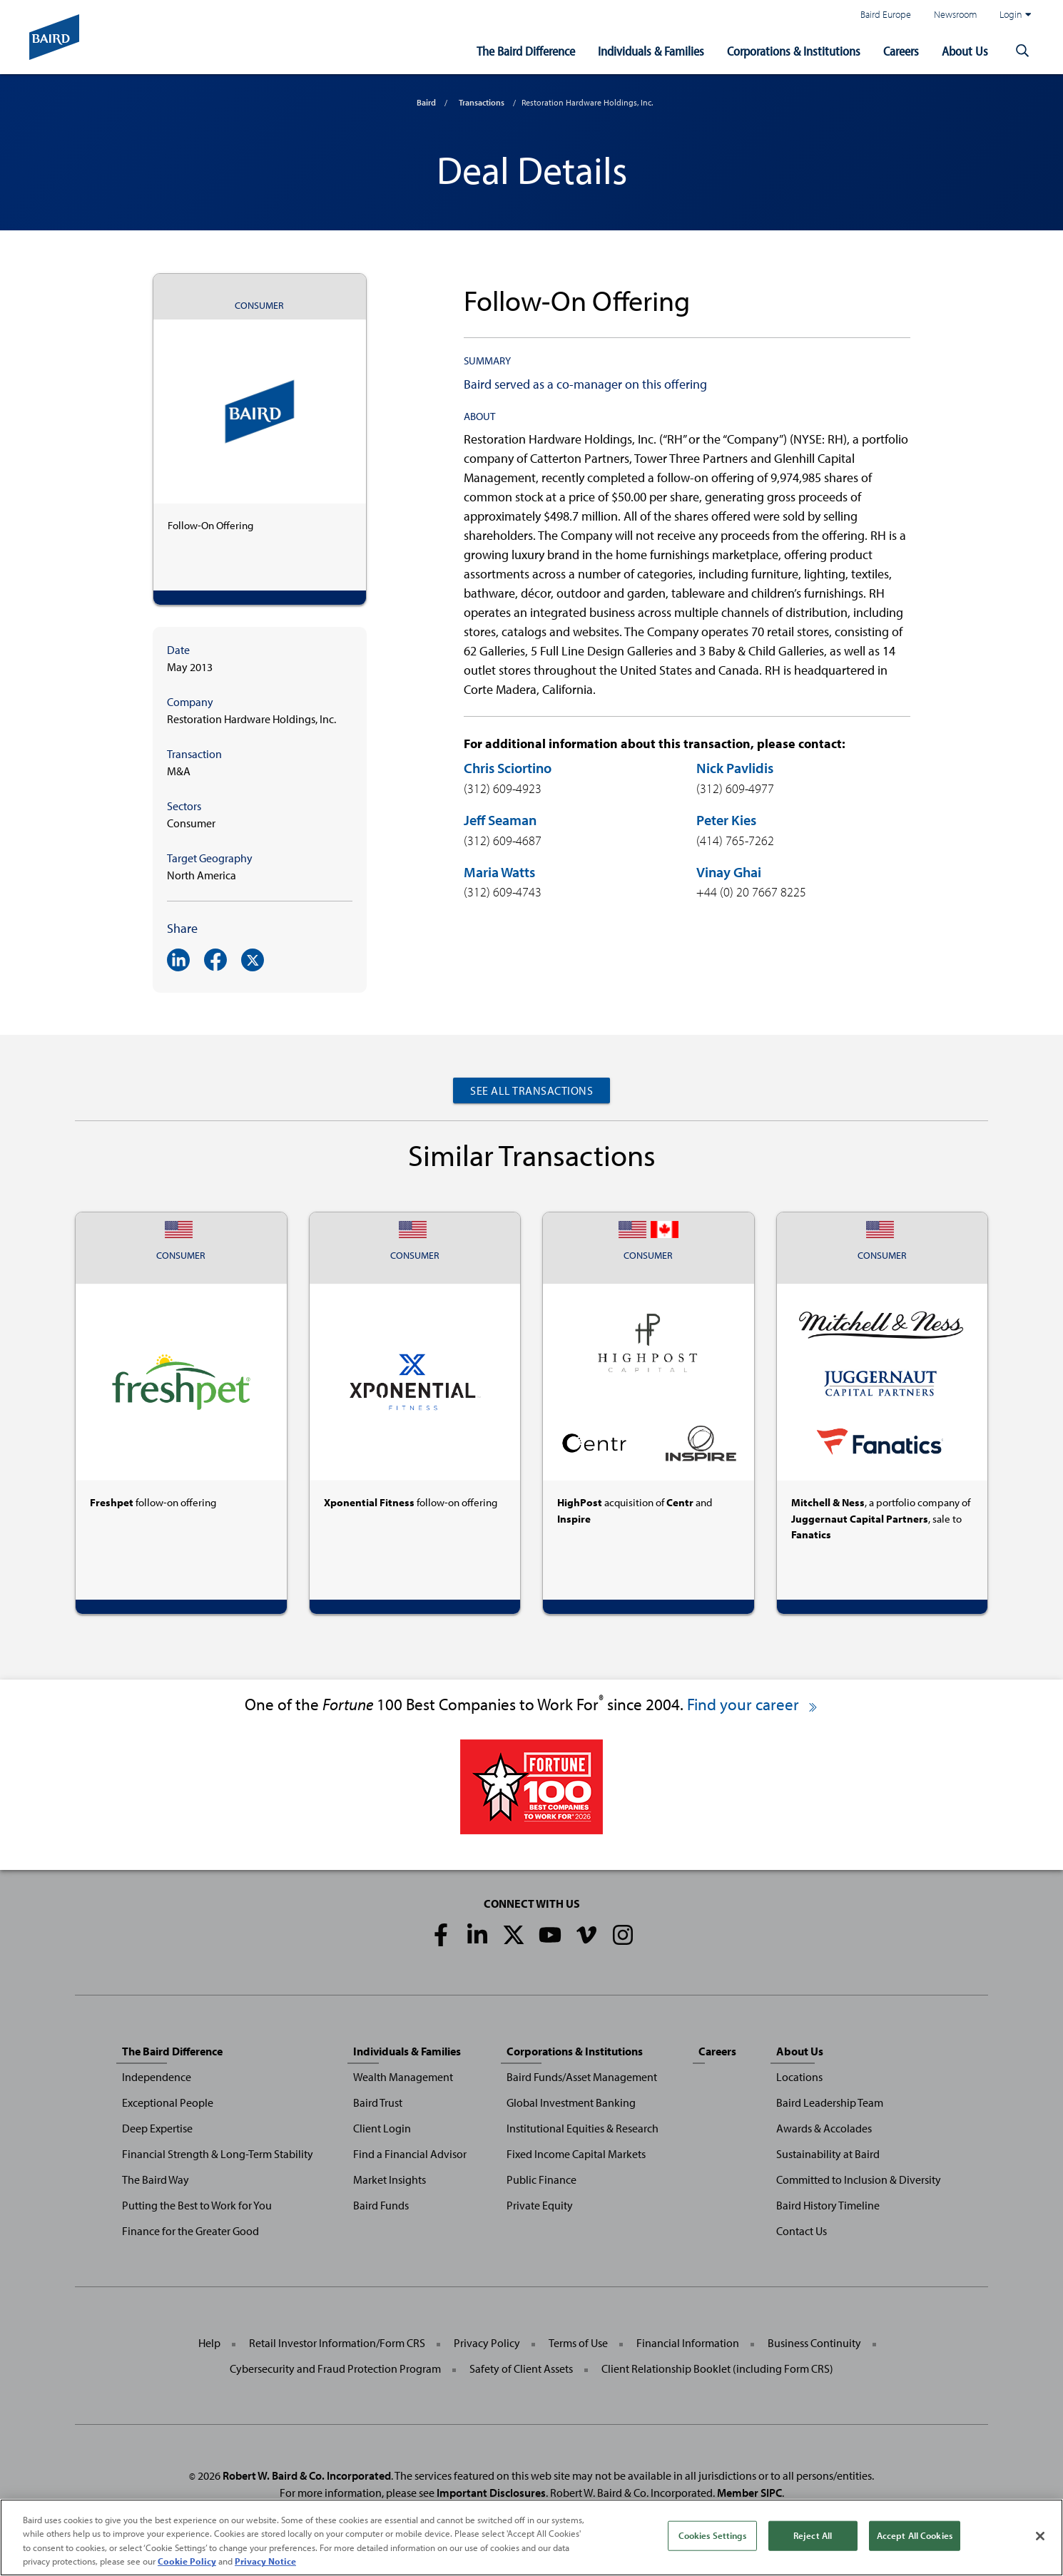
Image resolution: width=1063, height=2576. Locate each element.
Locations (799, 2077)
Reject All (812, 2535)
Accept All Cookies (914, 2535)
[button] (1022, 51)
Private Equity (540, 2205)
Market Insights (389, 2179)
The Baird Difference (526, 51)
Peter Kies (726, 820)
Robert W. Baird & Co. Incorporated (307, 2475)
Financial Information (687, 2343)
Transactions (481, 102)
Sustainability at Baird (828, 2154)
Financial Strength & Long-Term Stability (217, 2154)
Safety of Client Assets (521, 2368)
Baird (426, 102)
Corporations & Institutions (793, 51)
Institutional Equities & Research (582, 2128)
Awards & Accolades (824, 2128)
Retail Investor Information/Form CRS (337, 2343)
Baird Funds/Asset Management (582, 2077)
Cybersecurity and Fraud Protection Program (335, 2368)
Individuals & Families (651, 51)
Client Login (382, 2128)
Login (1015, 14)
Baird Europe (885, 14)
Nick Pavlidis (734, 768)
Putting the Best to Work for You (197, 2205)
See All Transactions (531, 1090)
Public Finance (541, 2179)
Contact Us (801, 2231)
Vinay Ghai (728, 872)
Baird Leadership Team (829, 2102)
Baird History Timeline (828, 2205)
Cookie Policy (187, 2561)
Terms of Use (578, 2343)
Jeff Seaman (500, 820)
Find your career (753, 1704)
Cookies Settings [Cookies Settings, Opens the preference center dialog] (712, 2535)
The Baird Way (155, 2179)
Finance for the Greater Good (190, 2231)
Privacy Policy (487, 2343)
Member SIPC (749, 2492)
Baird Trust (377, 2102)
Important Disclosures (491, 2492)
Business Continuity (814, 2343)
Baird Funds (381, 2205)
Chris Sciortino (507, 768)
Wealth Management (403, 2077)
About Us (965, 51)
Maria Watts (499, 872)
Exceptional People (167, 2102)
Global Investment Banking (571, 2102)
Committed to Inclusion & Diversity (858, 2179)
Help (209, 2343)
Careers (901, 51)
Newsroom (955, 14)
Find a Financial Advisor (410, 2154)
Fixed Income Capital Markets (576, 2154)
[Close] (1040, 2536)
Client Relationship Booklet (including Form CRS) (717, 2368)
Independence (156, 2077)
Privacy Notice (265, 2561)
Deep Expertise (157, 2128)
